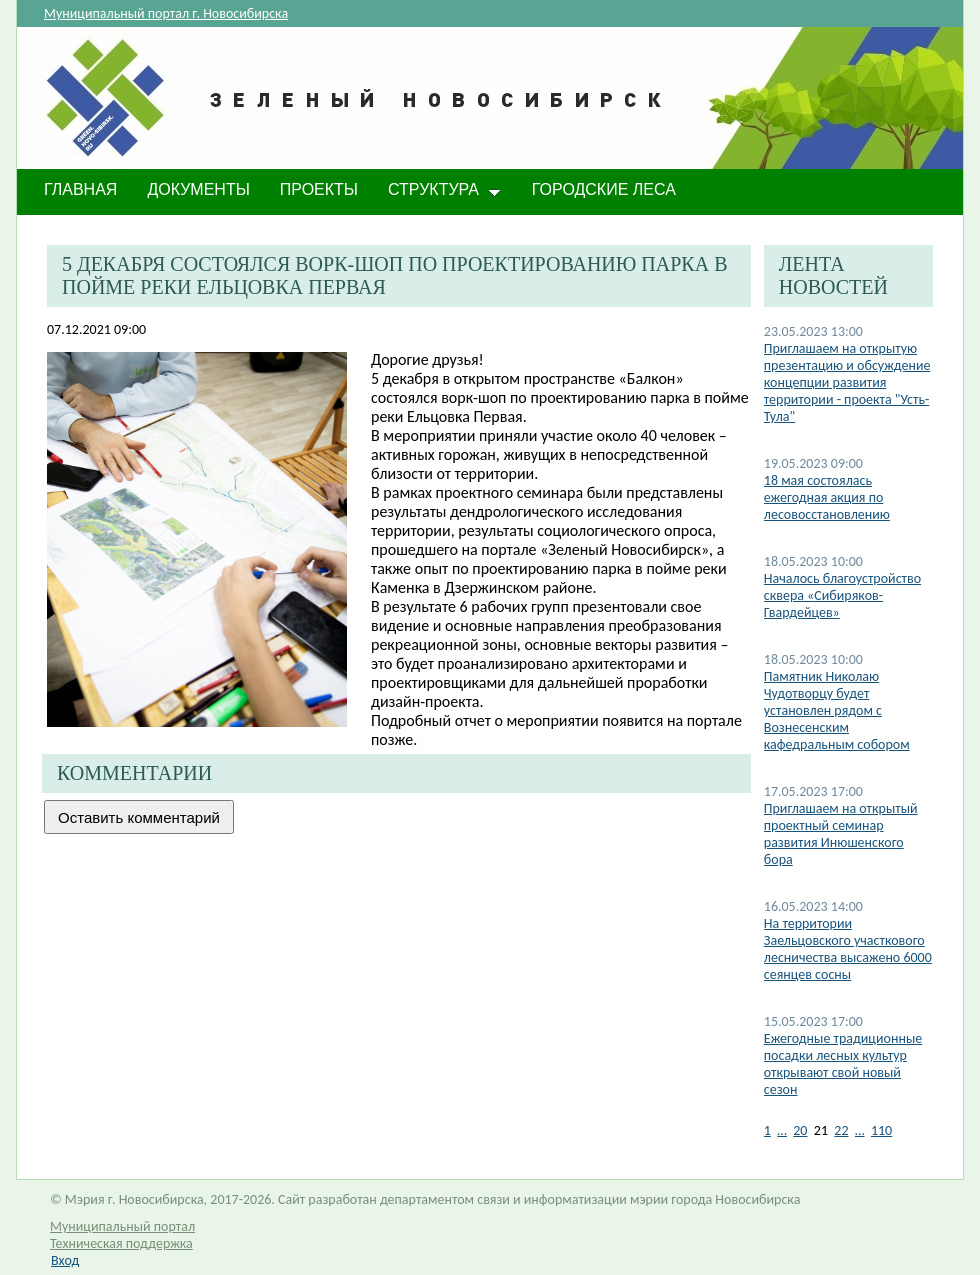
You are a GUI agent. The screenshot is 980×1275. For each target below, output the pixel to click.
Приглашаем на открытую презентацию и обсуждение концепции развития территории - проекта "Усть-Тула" (847, 382)
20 (800, 1130)
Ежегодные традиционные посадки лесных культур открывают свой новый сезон (843, 1064)
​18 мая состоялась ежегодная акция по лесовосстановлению (827, 497)
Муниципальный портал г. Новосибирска (166, 13)
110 (881, 1130)
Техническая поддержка (121, 1243)
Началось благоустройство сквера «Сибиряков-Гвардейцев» (842, 595)
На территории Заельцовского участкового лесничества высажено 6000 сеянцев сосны (848, 949)
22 (841, 1130)
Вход (65, 1260)
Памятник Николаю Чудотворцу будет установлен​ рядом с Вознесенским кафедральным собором (837, 710)
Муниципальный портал (122, 1226)
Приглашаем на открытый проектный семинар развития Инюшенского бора (841, 834)
